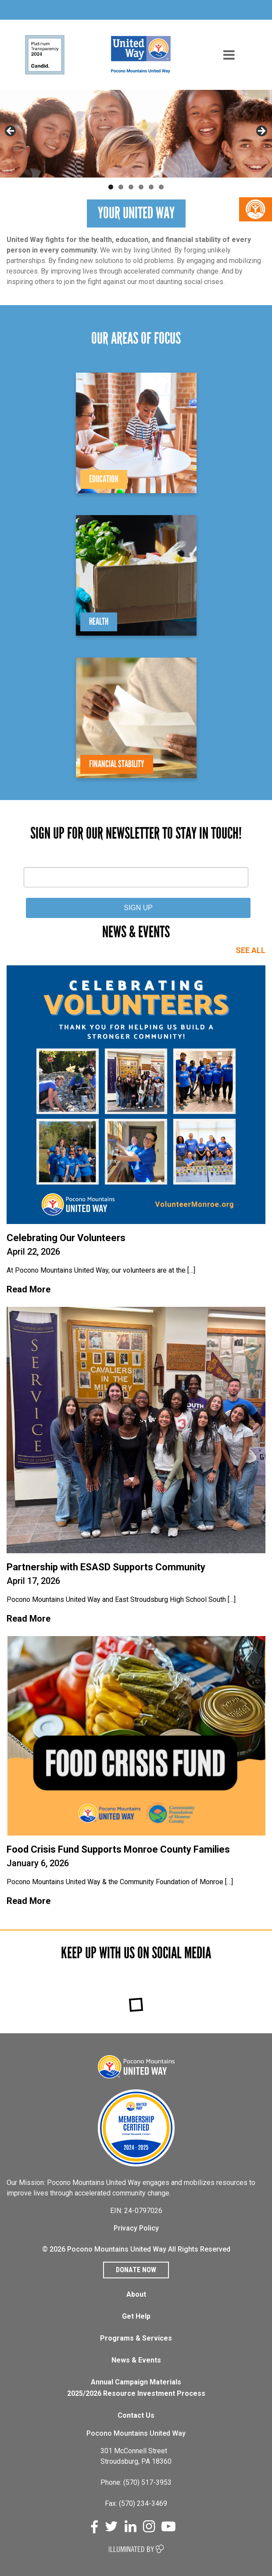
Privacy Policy (136, 2228)
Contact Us (136, 2415)
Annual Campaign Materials (136, 2382)
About (136, 2294)
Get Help (136, 2316)
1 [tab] (110, 187)
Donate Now (136, 2270)
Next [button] (261, 131)
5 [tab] (151, 187)
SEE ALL (250, 950)
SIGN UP (138, 907)
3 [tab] (131, 187)
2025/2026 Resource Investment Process (136, 2393)
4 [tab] (141, 187)
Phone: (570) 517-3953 (136, 2482)
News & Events (136, 2360)
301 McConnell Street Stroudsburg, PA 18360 (136, 2456)
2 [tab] (120, 187)
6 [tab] (161, 187)
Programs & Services (136, 2338)
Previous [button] (11, 131)
